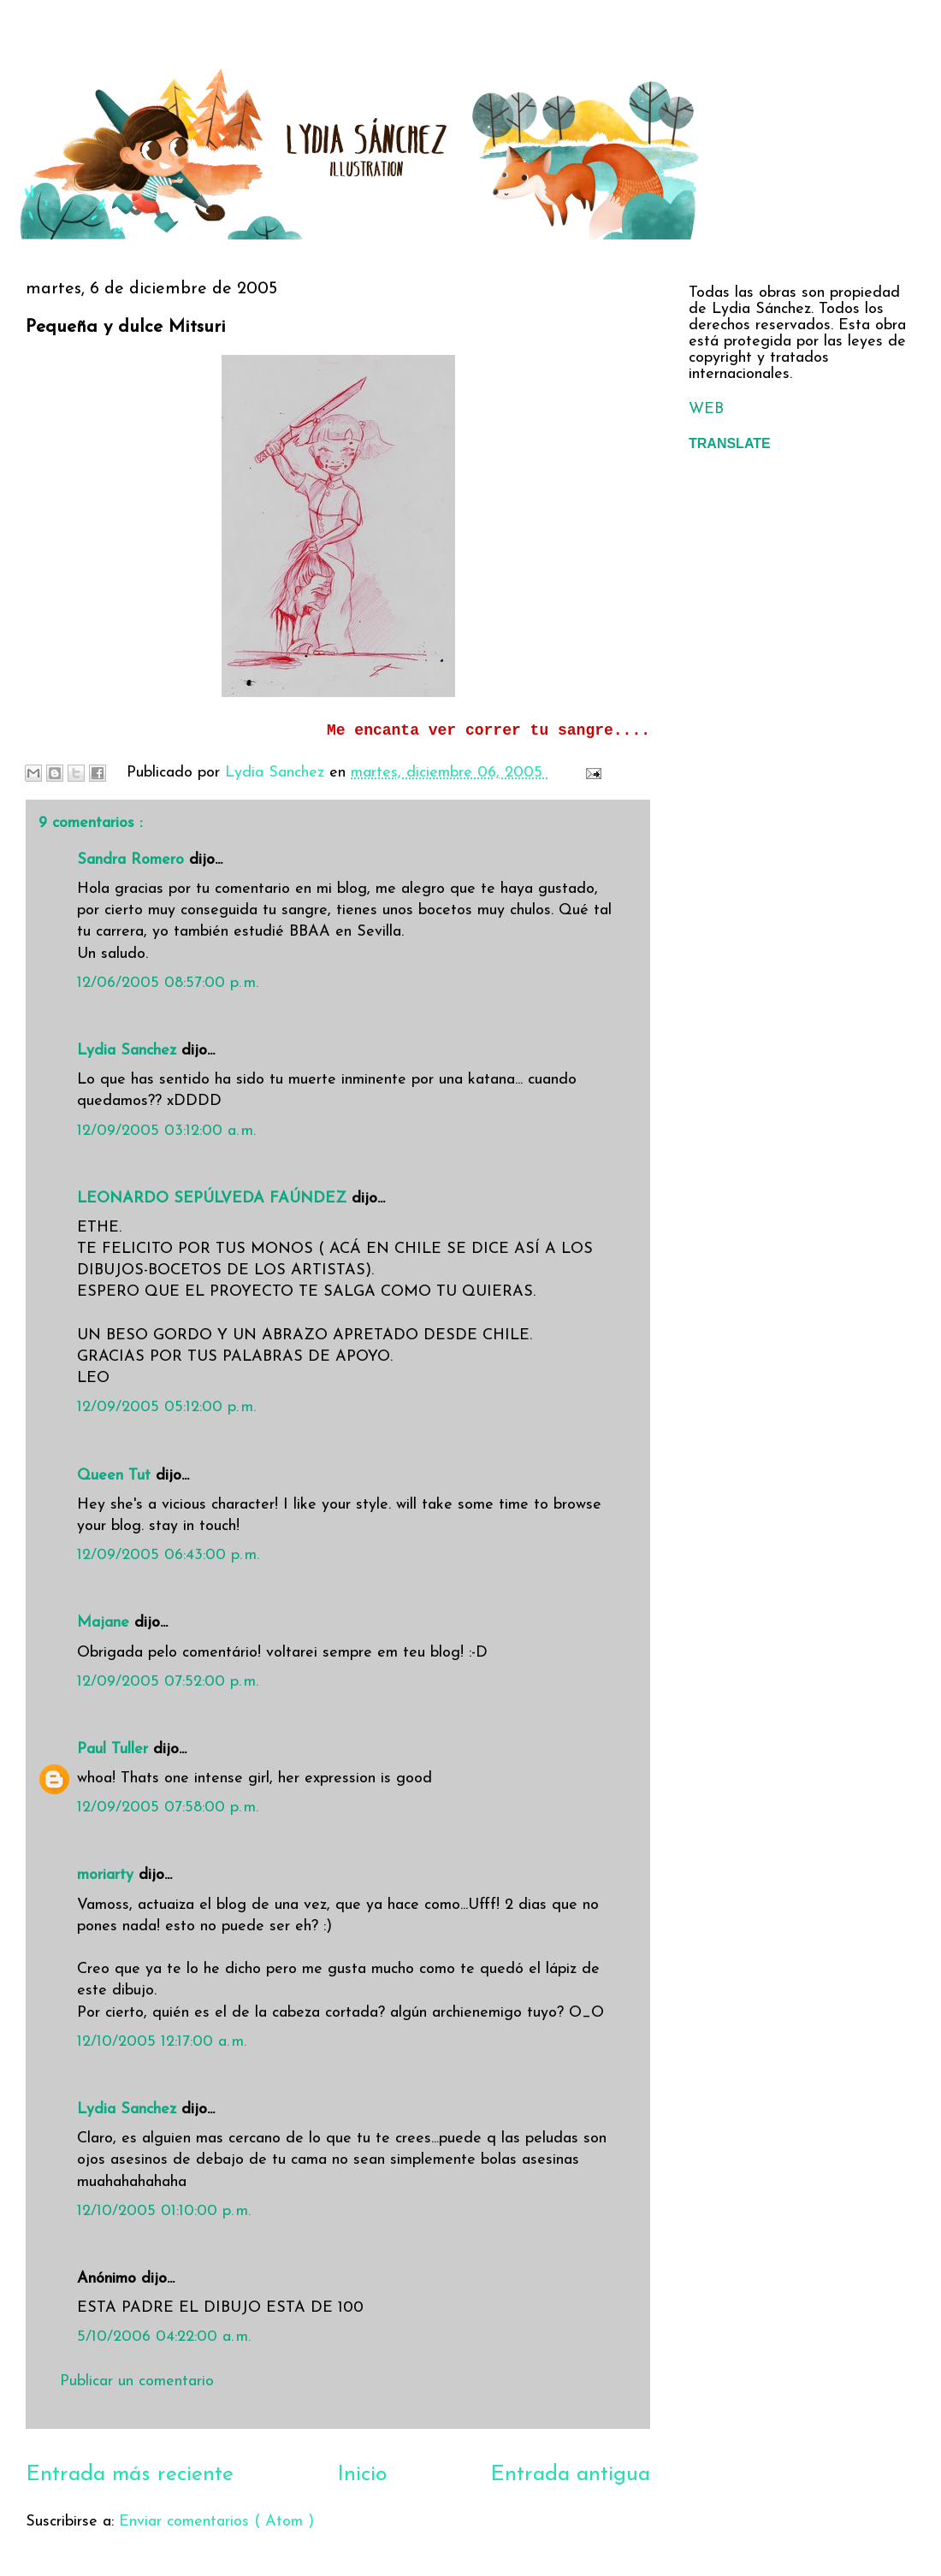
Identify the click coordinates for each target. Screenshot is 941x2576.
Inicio (362, 2474)
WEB (706, 409)
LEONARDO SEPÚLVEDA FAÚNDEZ (214, 1199)
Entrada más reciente (130, 2474)
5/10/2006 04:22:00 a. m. (164, 2337)
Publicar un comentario (137, 2381)
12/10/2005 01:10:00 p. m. (164, 2211)
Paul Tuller (115, 1749)
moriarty (108, 1875)
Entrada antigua (570, 2474)
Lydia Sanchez (129, 1051)
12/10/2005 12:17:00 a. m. (161, 2042)
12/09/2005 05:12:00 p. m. (166, 1407)
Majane (105, 1623)
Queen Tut (116, 1476)
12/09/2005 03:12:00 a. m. (166, 1131)
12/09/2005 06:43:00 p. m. (168, 1555)
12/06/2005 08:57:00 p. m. (167, 983)
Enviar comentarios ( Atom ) (216, 2522)
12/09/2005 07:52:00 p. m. (167, 1682)
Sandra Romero (133, 860)
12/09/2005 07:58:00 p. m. (167, 1807)
